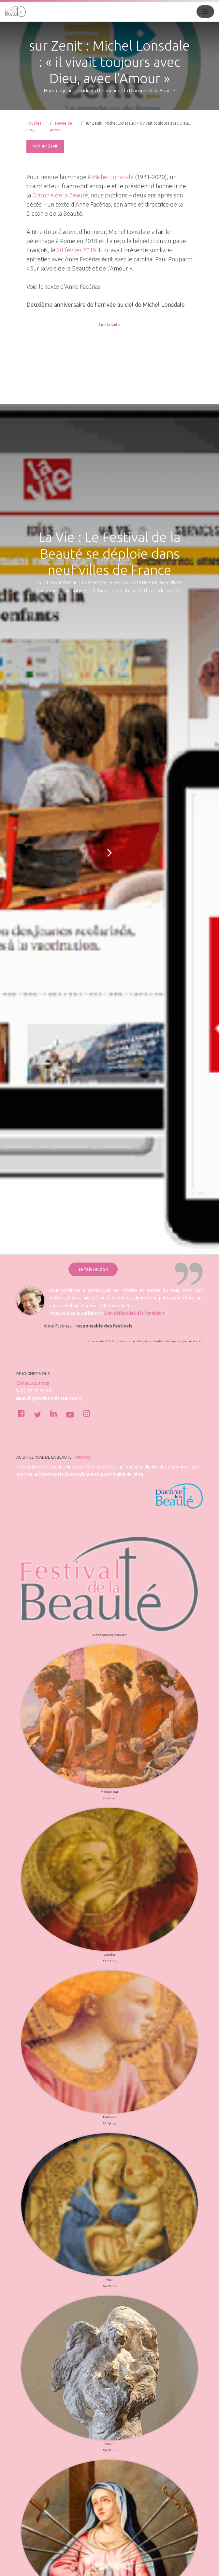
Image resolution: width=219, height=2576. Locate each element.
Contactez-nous (32, 1383)
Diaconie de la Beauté (60, 195)
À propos (82, 1457)
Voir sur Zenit (45, 146)
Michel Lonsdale (113, 177)
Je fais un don (93, 1269)
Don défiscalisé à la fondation (134, 1313)
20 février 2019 (76, 250)
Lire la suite (109, 324)
